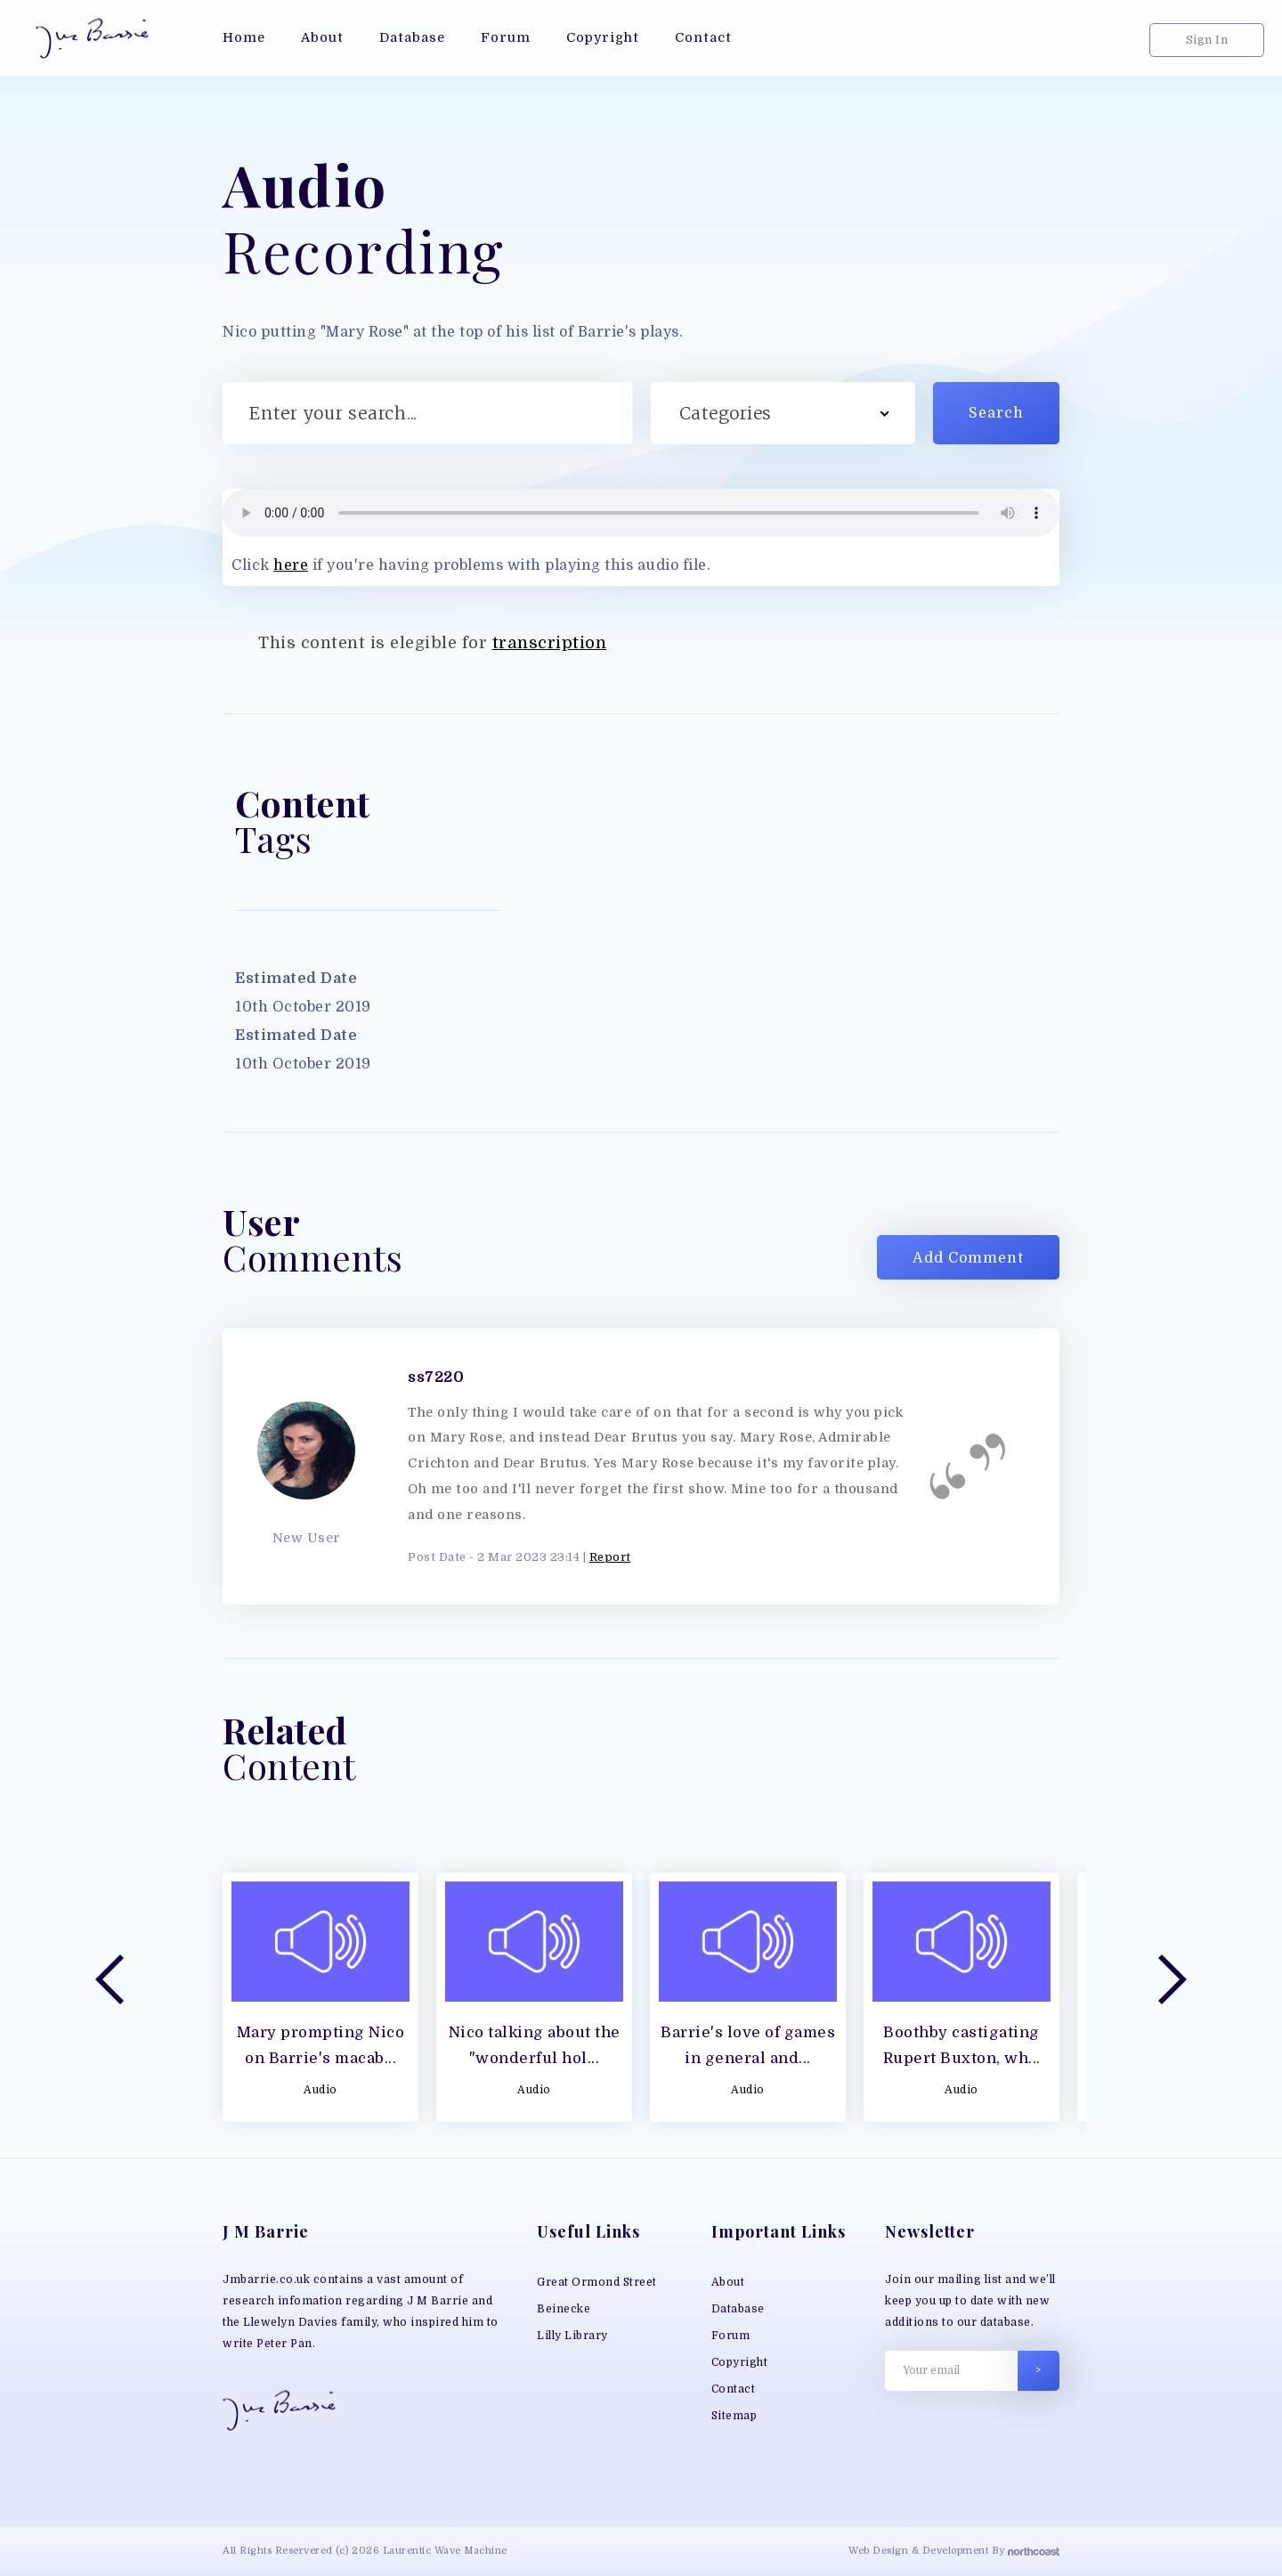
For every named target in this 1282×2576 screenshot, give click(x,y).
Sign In (1207, 39)
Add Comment (968, 1258)
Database (738, 2309)
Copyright (739, 2362)
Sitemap (734, 2415)
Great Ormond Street (597, 2282)
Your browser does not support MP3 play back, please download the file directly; (641, 513)
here (290, 565)
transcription (549, 642)
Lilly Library (572, 2335)
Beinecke (563, 2309)
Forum (731, 2335)
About (728, 2282)
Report (610, 1557)
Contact (733, 2389)
